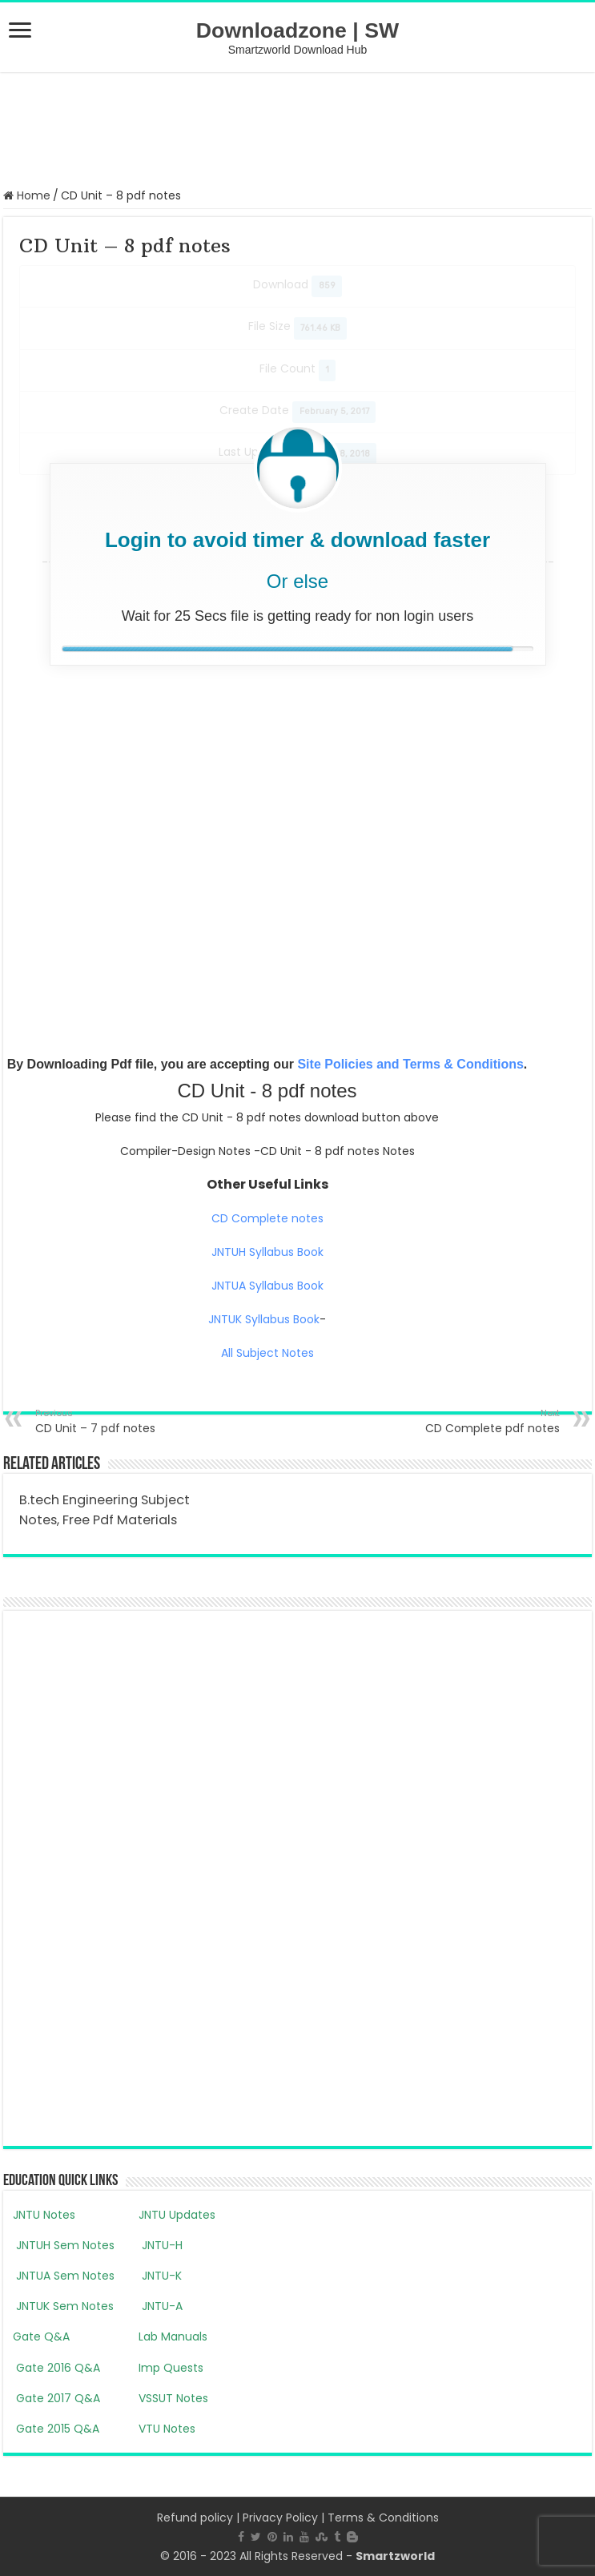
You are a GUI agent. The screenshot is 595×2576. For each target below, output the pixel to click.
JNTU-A (161, 2306)
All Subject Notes (267, 1353)
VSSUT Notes (173, 2398)
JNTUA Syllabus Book (267, 1286)
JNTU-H (161, 2245)
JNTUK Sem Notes (63, 2306)
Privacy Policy (280, 2518)
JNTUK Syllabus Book (264, 1319)
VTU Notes (167, 2429)
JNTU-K (160, 2276)
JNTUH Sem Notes (64, 2245)
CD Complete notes (267, 1218)
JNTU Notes (44, 2215)
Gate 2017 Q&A (56, 2398)
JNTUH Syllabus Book (267, 1252)
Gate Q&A (41, 2336)
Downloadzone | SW (297, 30)
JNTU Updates (177, 2215)
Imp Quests (171, 2368)
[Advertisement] (297, 128)
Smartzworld (395, 2556)
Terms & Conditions (383, 2518)
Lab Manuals (173, 2336)
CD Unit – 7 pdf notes (117, 1421)
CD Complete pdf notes (478, 1421)
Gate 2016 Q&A (56, 2368)
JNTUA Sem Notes (64, 2276)
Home (26, 195)
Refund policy (195, 2518)
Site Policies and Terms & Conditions (410, 1064)
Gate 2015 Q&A (56, 2429)
